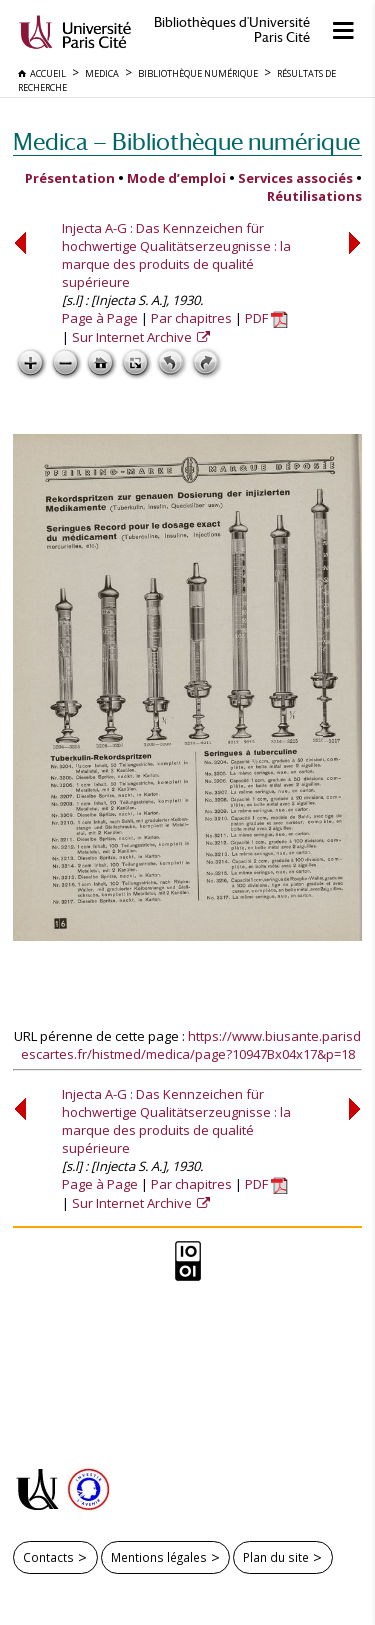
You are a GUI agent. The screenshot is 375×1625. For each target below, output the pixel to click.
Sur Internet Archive (133, 337)
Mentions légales (159, 1557)
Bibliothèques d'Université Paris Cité (232, 30)
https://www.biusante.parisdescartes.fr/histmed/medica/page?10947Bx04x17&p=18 (191, 1045)
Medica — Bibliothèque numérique (186, 141)
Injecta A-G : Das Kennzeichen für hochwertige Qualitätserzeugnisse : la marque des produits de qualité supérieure (176, 255)
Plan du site (276, 1557)
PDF (266, 318)
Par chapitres (191, 318)
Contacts (48, 1557)
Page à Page (100, 318)
